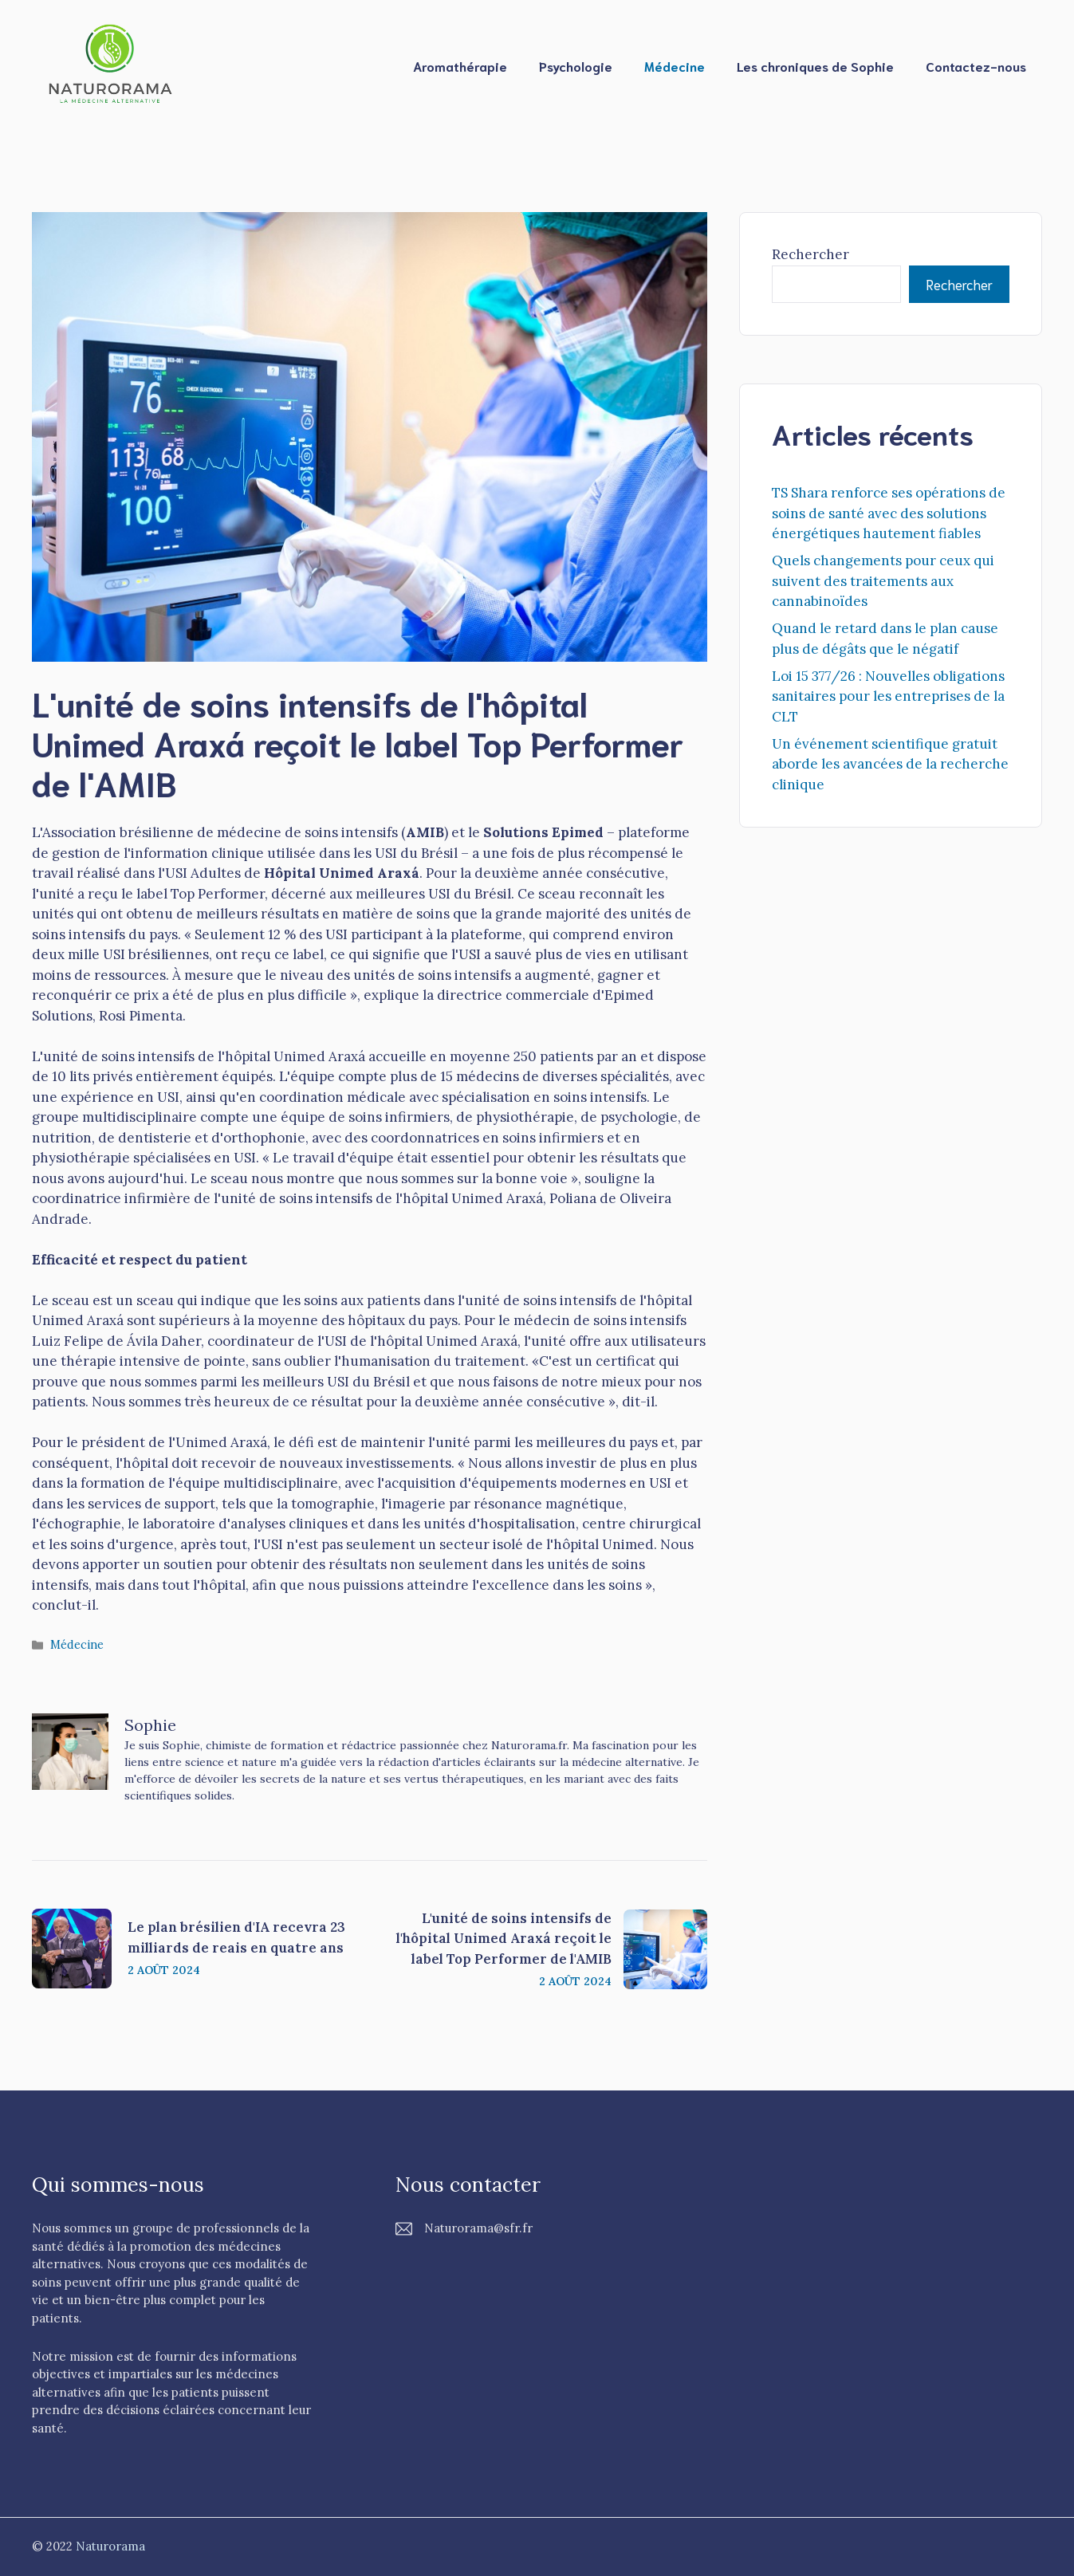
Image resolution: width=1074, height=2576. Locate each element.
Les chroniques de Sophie (815, 65)
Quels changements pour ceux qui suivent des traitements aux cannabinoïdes (883, 581)
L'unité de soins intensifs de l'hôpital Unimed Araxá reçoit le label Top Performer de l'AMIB (504, 1938)
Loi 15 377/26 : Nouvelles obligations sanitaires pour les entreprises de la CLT (888, 696)
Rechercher (810, 254)
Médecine (674, 65)
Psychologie (575, 65)
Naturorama (110, 2546)
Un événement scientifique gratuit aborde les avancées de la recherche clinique (890, 764)
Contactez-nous (976, 65)
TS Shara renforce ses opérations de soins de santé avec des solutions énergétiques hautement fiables (888, 513)
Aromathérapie (460, 65)
